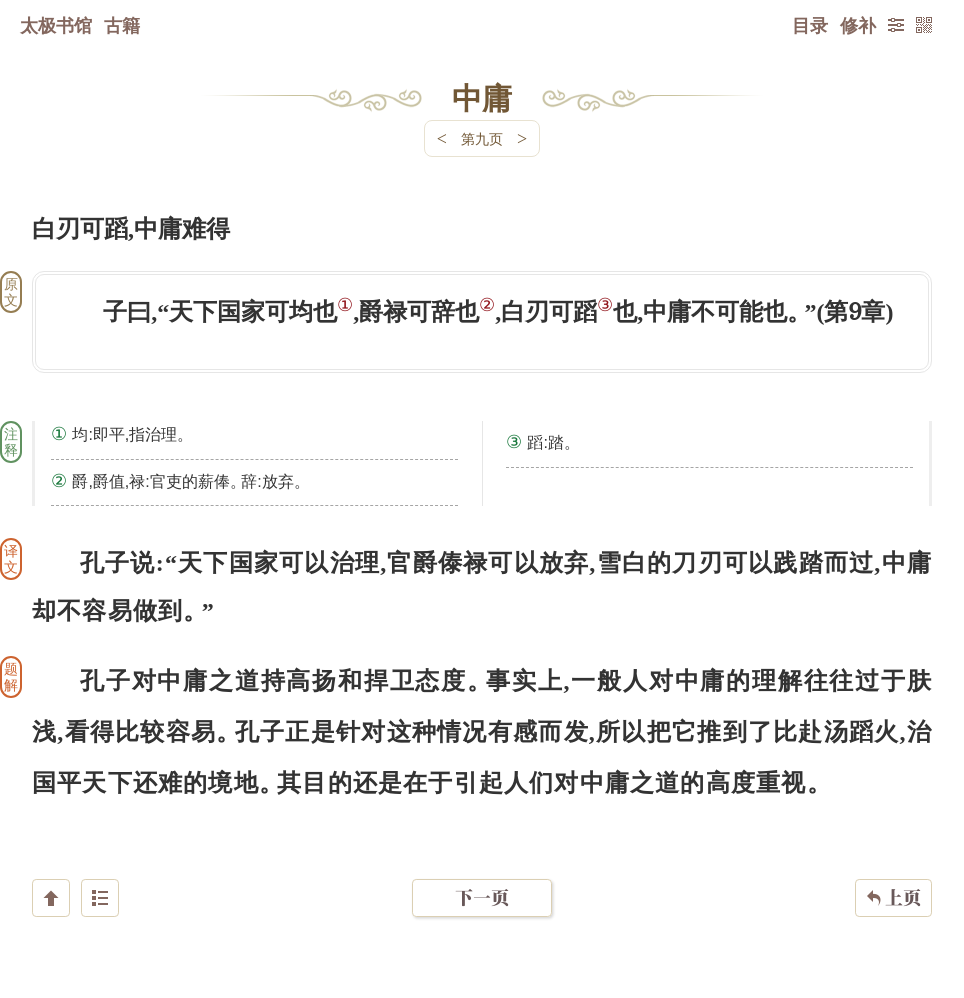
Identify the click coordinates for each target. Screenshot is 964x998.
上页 (893, 879)
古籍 (122, 25)
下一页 (482, 878)
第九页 (482, 138)
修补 (858, 25)
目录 (810, 25)
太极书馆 (56, 25)
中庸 (482, 97)
